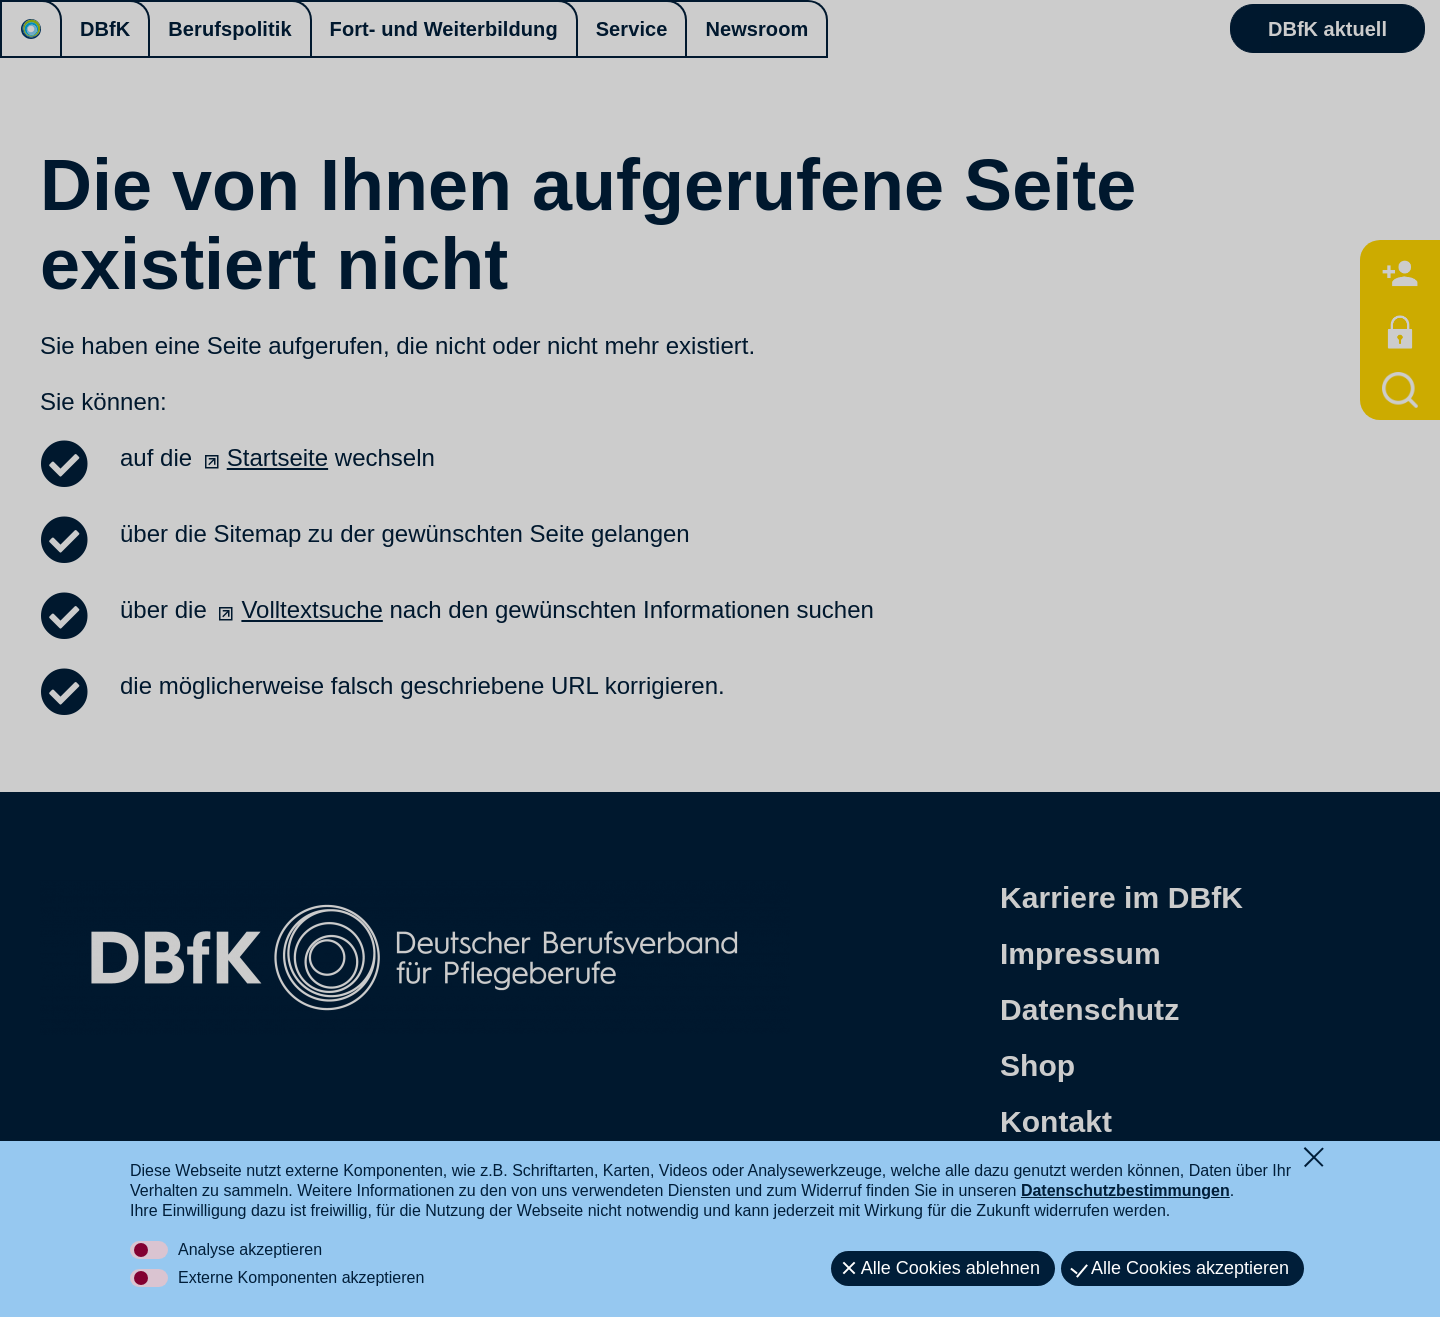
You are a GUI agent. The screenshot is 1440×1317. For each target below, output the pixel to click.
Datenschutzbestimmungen (1125, 1190)
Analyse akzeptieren (250, 1249)
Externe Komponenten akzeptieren (301, 1277)
